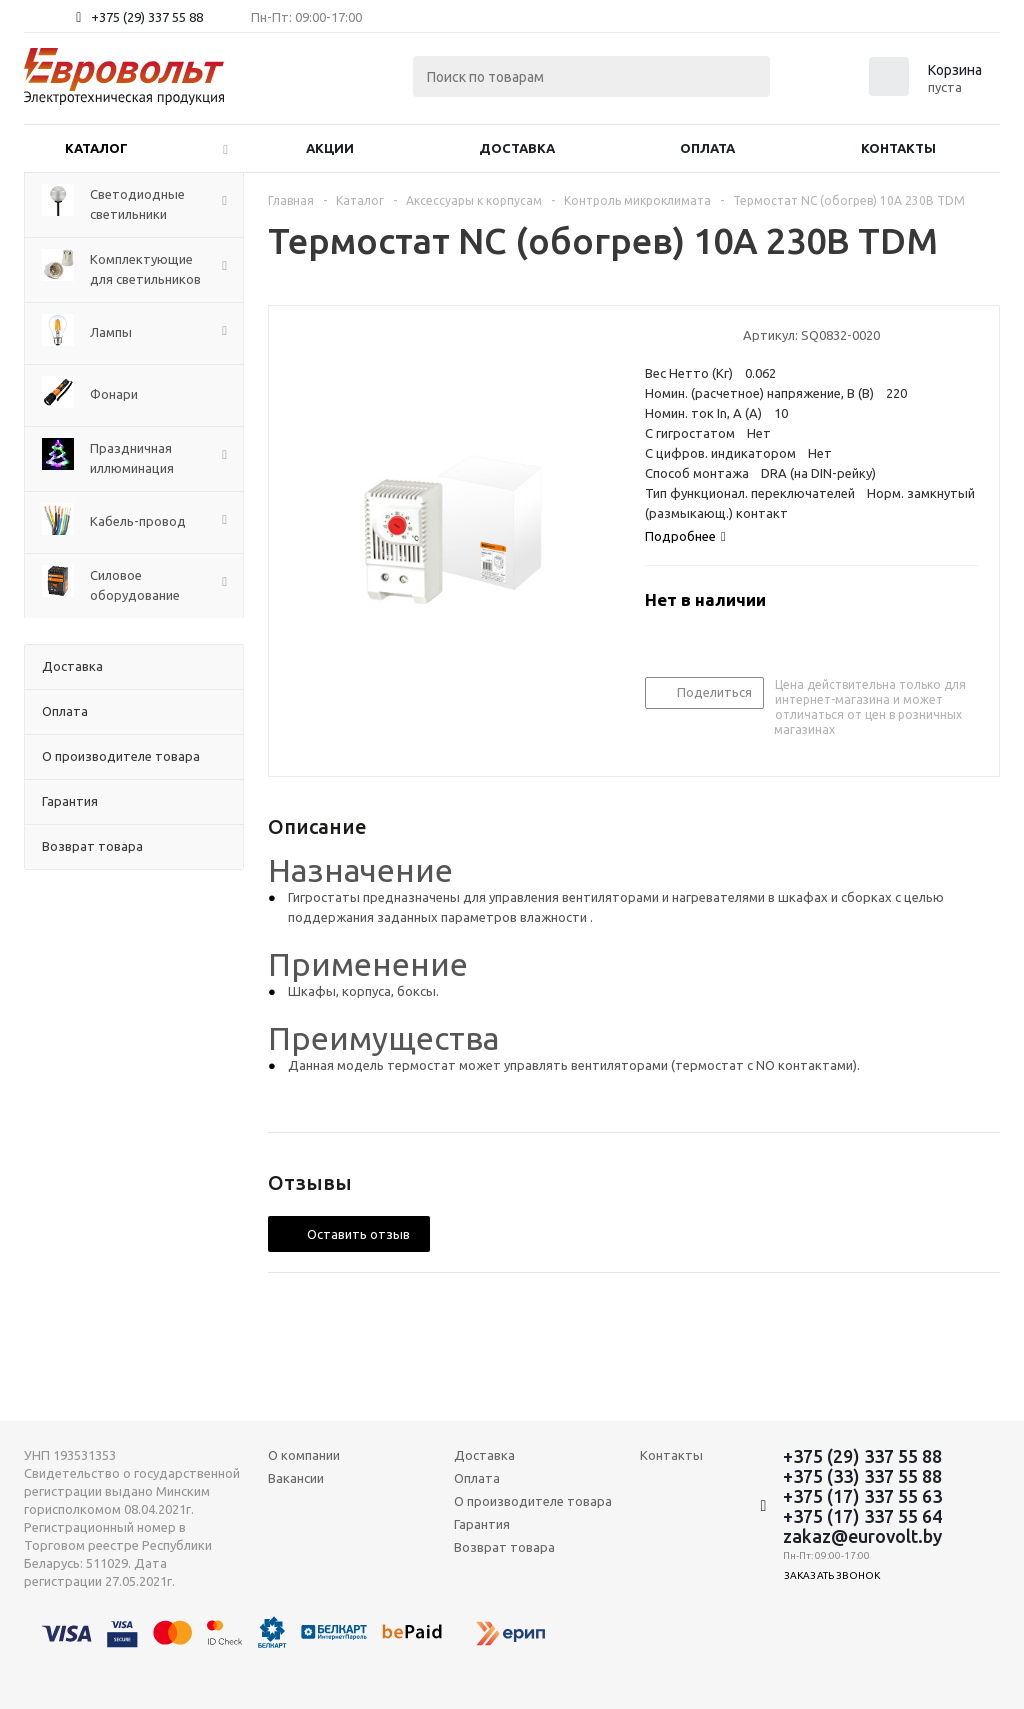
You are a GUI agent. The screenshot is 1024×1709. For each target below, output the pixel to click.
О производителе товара (533, 1501)
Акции (330, 148)
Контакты (898, 148)
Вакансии (296, 1478)
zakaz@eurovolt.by (862, 1536)
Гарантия (482, 1524)
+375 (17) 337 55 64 (862, 1516)
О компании (304, 1455)
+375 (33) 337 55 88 (862, 1476)
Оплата (707, 148)
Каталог (96, 148)
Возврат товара (504, 1547)
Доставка (517, 148)
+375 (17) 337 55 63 (862, 1496)
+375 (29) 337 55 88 (147, 17)
